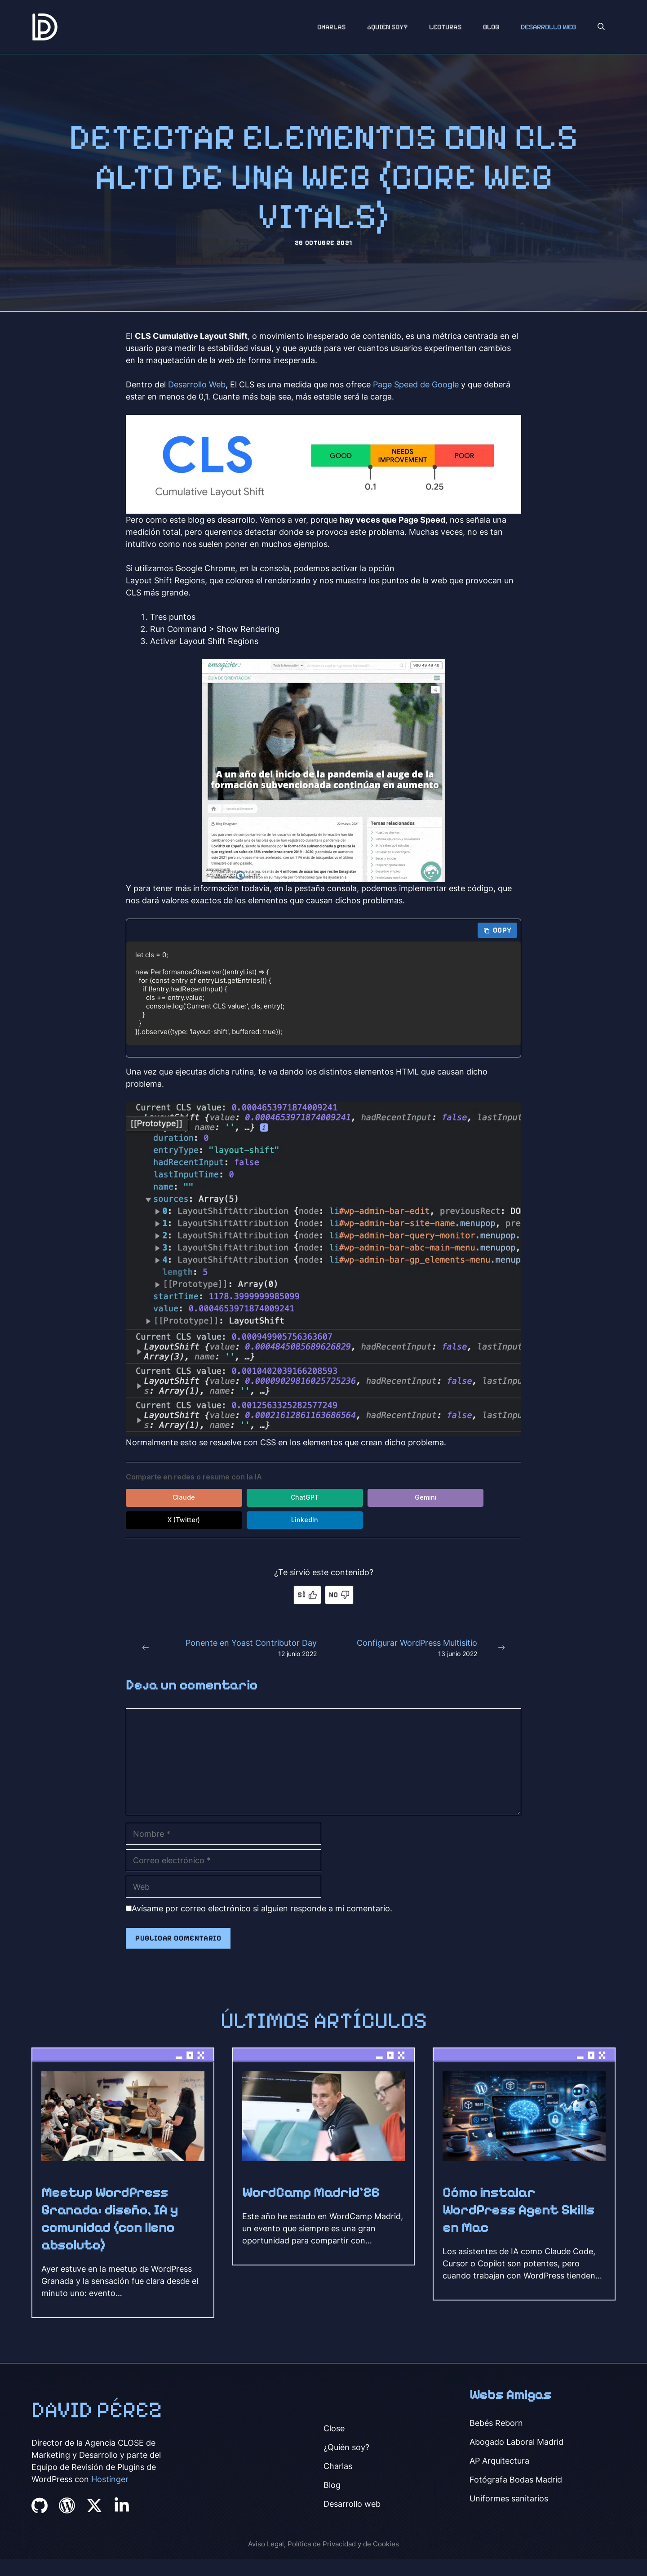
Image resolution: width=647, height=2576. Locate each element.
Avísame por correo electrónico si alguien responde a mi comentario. (259, 1909)
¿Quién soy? (387, 26)
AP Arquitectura (499, 2461)
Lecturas (445, 26)
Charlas (331, 26)
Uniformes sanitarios (509, 2499)
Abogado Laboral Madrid (516, 2442)
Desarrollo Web (548, 26)
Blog (491, 26)
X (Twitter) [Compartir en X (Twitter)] (422, 1498)
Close (334, 2429)
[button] (601, 27)
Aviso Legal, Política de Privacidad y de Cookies (323, 2544)
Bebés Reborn (496, 2423)
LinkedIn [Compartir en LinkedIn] (166, 1520)
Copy (497, 930)
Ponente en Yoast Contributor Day (251, 1643)
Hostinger (110, 2479)
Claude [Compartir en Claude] (166, 1498)
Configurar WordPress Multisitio (417, 1643)
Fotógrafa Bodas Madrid (516, 2480)
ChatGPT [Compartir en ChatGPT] (252, 1498)
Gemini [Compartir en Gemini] (337, 1498)
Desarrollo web (352, 2504)
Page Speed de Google (416, 384)
